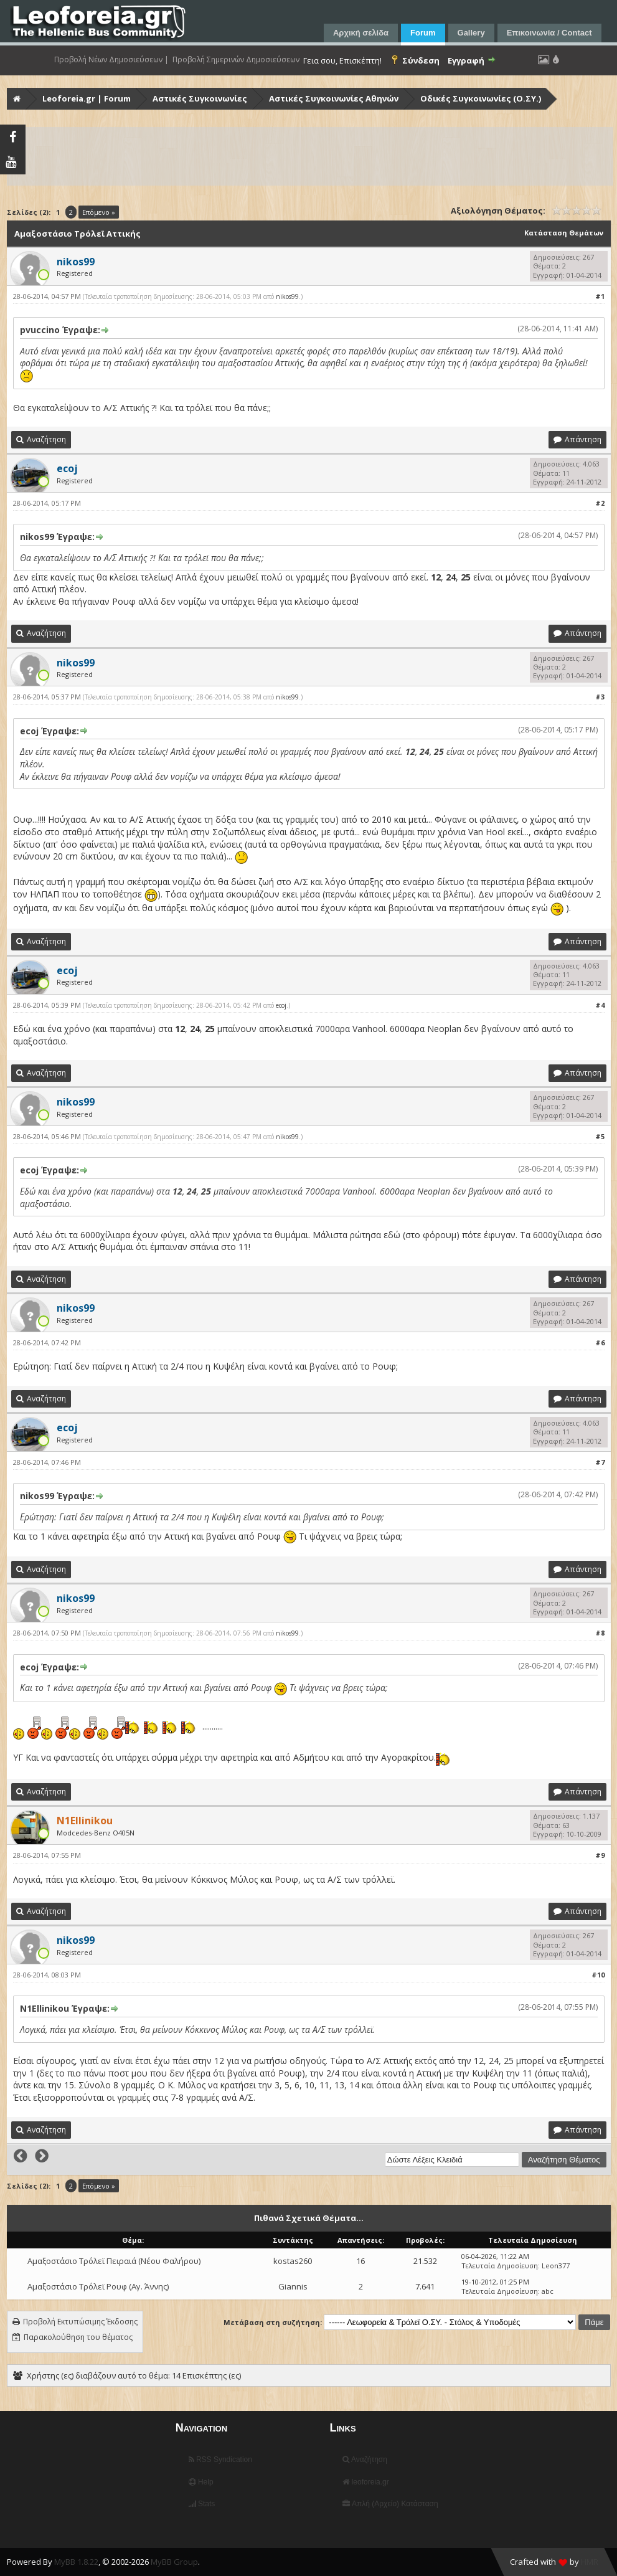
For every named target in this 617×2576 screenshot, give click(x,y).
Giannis (293, 2286)
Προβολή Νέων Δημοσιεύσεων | (111, 60)
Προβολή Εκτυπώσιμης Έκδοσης (80, 2321)
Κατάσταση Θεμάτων (563, 232)
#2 (600, 503)
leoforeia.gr (365, 2482)
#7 (600, 1462)
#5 (600, 1136)
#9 (600, 1855)
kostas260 (292, 2260)
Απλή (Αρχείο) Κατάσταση (390, 2503)
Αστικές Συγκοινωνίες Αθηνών (333, 98)
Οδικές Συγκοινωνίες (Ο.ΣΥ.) (480, 98)
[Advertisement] (310, 156)
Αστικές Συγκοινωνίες (200, 98)
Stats (202, 2503)
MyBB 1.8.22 (76, 2561)
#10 (598, 1974)
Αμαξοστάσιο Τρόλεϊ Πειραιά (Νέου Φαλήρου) (113, 2260)
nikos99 (287, 296)
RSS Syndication (220, 2459)
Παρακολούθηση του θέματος (78, 2337)
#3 (600, 696)
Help (201, 2482)
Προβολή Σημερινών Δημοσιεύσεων (235, 60)
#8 (600, 1632)
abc (547, 2291)
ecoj (281, 1005)
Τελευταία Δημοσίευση (499, 2265)
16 (360, 2260)
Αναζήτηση (364, 2459)
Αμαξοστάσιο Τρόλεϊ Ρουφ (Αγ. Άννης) (98, 2286)
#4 (600, 1005)
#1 (600, 296)
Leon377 (556, 2265)
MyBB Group (174, 2561)
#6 (600, 1342)
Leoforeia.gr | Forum (86, 98)
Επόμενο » (98, 212)
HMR (589, 2561)
